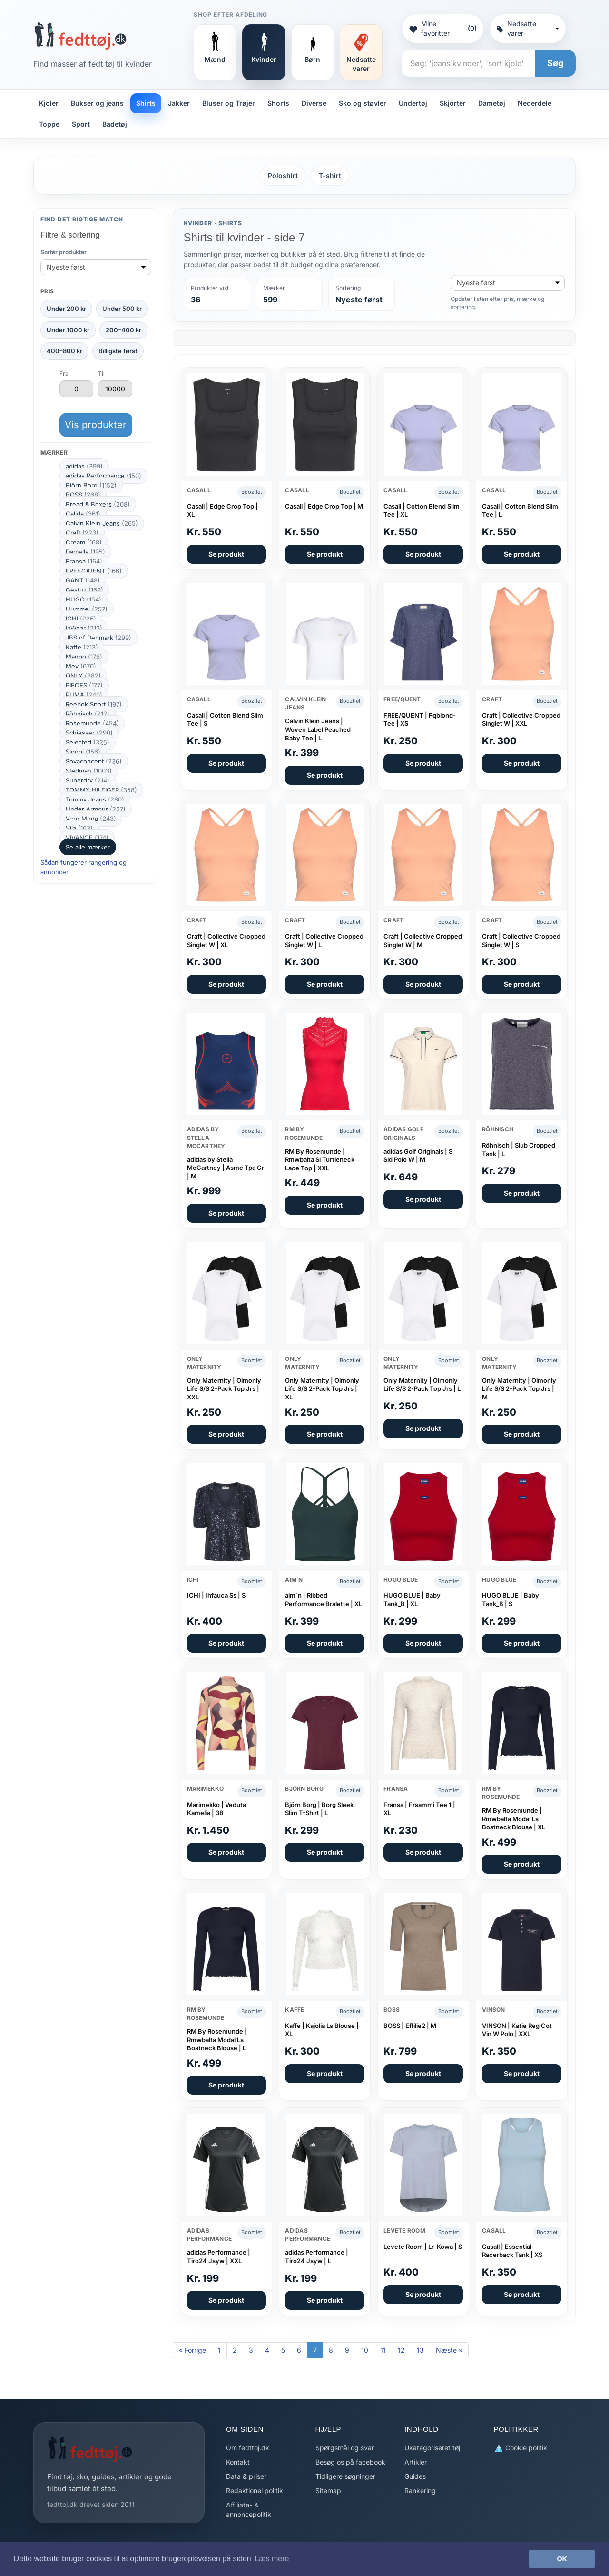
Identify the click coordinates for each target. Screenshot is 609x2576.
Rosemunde (92, 723)
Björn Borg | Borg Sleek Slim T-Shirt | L (319, 1809)
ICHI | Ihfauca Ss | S (216, 1595)
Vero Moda (91, 818)
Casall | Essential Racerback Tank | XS (512, 2251)
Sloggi (83, 752)
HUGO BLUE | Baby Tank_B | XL (412, 1599)
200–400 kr (123, 330)
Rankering (420, 2490)
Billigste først (118, 351)
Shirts (146, 103)
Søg (555, 63)
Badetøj (114, 124)
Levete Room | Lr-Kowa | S (422, 2246)
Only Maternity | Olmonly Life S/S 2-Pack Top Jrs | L (422, 1385)
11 (383, 2350)
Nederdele (534, 103)
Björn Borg (91, 485)
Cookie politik (520, 2448)
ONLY (83, 675)
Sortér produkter (63, 252)
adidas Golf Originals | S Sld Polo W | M (417, 1156)
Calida (83, 514)
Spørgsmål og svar (344, 2448)
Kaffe (82, 647)
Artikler (415, 2462)
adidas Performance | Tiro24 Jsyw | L (316, 2256)
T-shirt (330, 175)
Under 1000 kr (68, 330)
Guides (415, 2476)
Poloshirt (283, 175)
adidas (84, 466)
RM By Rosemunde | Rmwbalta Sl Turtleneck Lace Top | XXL (319, 1160)
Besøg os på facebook (350, 2462)
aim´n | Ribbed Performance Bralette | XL (323, 1599)
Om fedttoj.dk (247, 2448)
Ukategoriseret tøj (432, 2448)
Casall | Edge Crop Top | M (324, 506)
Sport (81, 124)
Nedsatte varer (528, 28)
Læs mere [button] (272, 2559)
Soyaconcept (94, 761)
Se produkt (226, 554)
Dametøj (491, 103)
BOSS (83, 495)
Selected (87, 742)
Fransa (84, 561)
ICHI (81, 618)
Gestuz (84, 590)
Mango (84, 656)
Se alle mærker (88, 847)
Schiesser (89, 733)
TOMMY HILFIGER (101, 790)
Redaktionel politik (254, 2490)
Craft (82, 533)
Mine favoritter (442, 28)
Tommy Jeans (95, 799)
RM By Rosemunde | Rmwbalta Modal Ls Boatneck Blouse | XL (513, 1819)
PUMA (84, 695)
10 (364, 2350)
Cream (84, 542)
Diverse (314, 103)
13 (420, 2350)
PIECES (84, 685)
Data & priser (246, 2476)
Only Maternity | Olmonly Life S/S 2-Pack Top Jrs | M (519, 1389)
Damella (85, 552)
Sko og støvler (362, 103)
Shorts (278, 103)
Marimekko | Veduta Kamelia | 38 (216, 1809)
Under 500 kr (122, 308)
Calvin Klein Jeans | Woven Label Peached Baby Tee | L (318, 729)
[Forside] (80, 35)
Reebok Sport (94, 704)
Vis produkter (96, 424)
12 (401, 2350)
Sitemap (328, 2490)
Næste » (449, 2350)
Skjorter (453, 103)
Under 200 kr (66, 308)
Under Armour (96, 809)
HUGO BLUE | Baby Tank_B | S (510, 1599)
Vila (79, 828)
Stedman (89, 771)
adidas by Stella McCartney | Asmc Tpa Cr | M (225, 1168)
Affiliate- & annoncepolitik (248, 2509)
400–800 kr (64, 351)
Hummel (87, 609)
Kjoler (49, 103)
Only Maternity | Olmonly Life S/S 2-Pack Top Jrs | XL (322, 1389)
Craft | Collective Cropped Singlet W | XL (226, 940)
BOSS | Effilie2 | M (409, 2025)
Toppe (49, 124)
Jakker (179, 103)
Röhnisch (87, 714)
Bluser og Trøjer (228, 103)
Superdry (87, 780)
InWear (84, 628)
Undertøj (413, 103)
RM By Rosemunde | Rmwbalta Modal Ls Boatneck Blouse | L (217, 2039)
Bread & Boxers (98, 504)
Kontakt (238, 2462)
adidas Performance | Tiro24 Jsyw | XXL (218, 2256)
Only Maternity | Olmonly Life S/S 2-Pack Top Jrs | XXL (224, 1389)
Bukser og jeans (97, 103)
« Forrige (192, 2350)
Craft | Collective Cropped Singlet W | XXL (521, 719)
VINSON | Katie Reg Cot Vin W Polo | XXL (517, 2030)
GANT (83, 580)
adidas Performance (103, 475)
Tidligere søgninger (345, 2476)
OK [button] (562, 2559)
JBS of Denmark (98, 637)
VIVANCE (87, 837)
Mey (81, 666)
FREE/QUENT (94, 571)
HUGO (83, 599)
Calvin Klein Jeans (102, 523)
